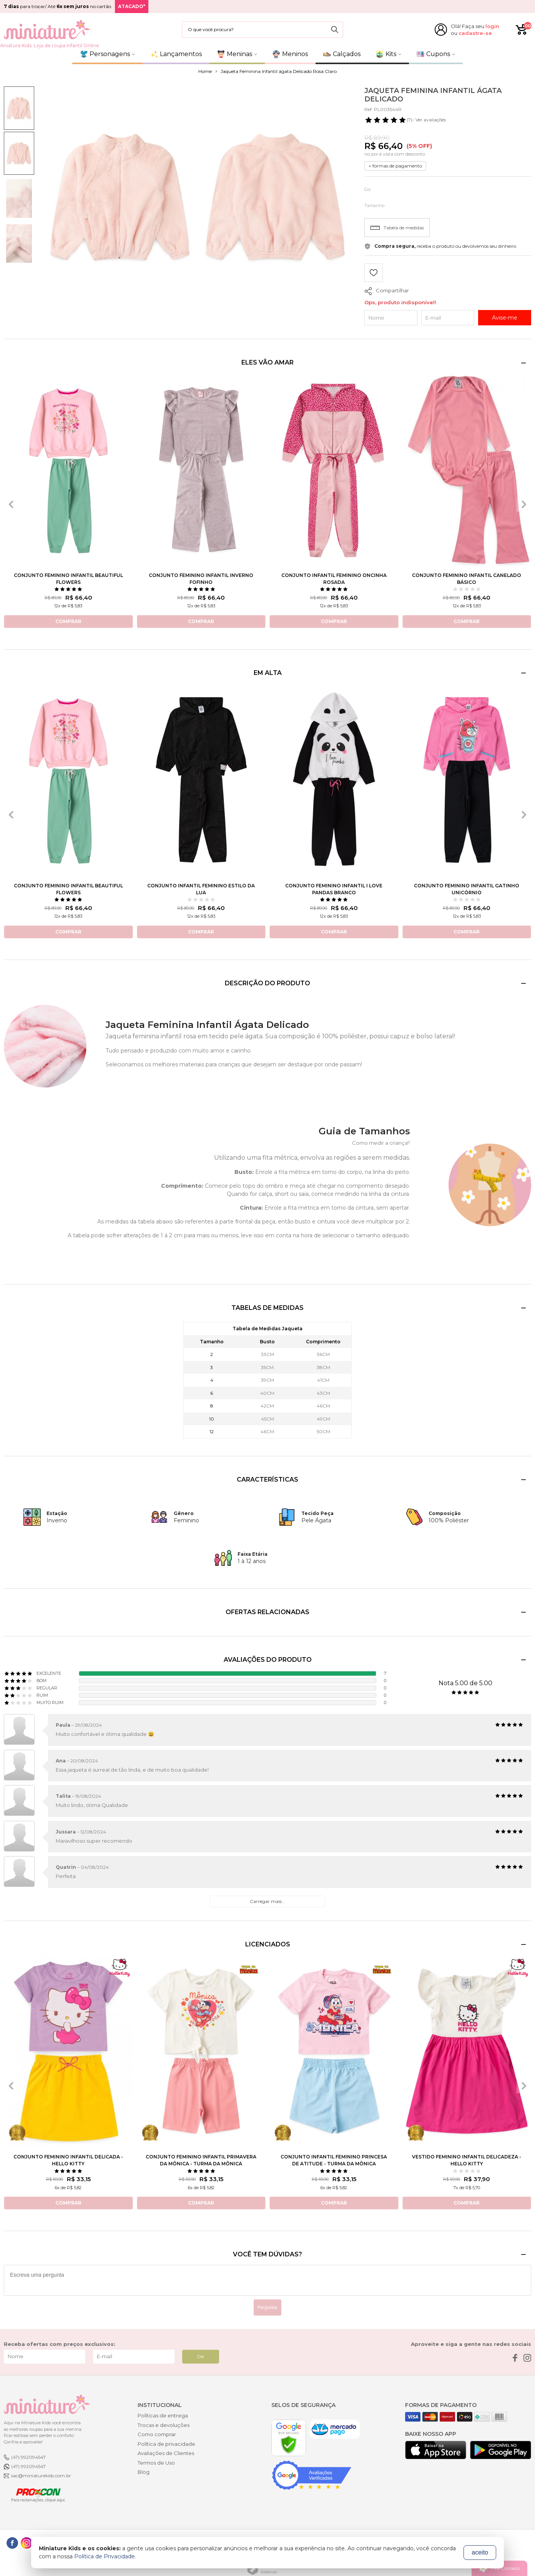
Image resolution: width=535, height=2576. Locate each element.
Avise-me (504, 317)
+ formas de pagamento (395, 166)
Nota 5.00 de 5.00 (465, 1683)
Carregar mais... (267, 1901)
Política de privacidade (166, 2444)
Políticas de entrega (163, 2415)
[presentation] (11, 504)
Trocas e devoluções (163, 2425)
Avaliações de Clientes (166, 2453)
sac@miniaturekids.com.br (41, 2475)
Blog (144, 2472)
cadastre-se (475, 33)
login (492, 26)
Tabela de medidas (397, 227)
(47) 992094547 (28, 2457)
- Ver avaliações (405, 120)
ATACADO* (131, 6)
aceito (480, 2552)
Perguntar (268, 2307)
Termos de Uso (156, 2463)
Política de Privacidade (104, 2556)
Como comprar (157, 2434)
